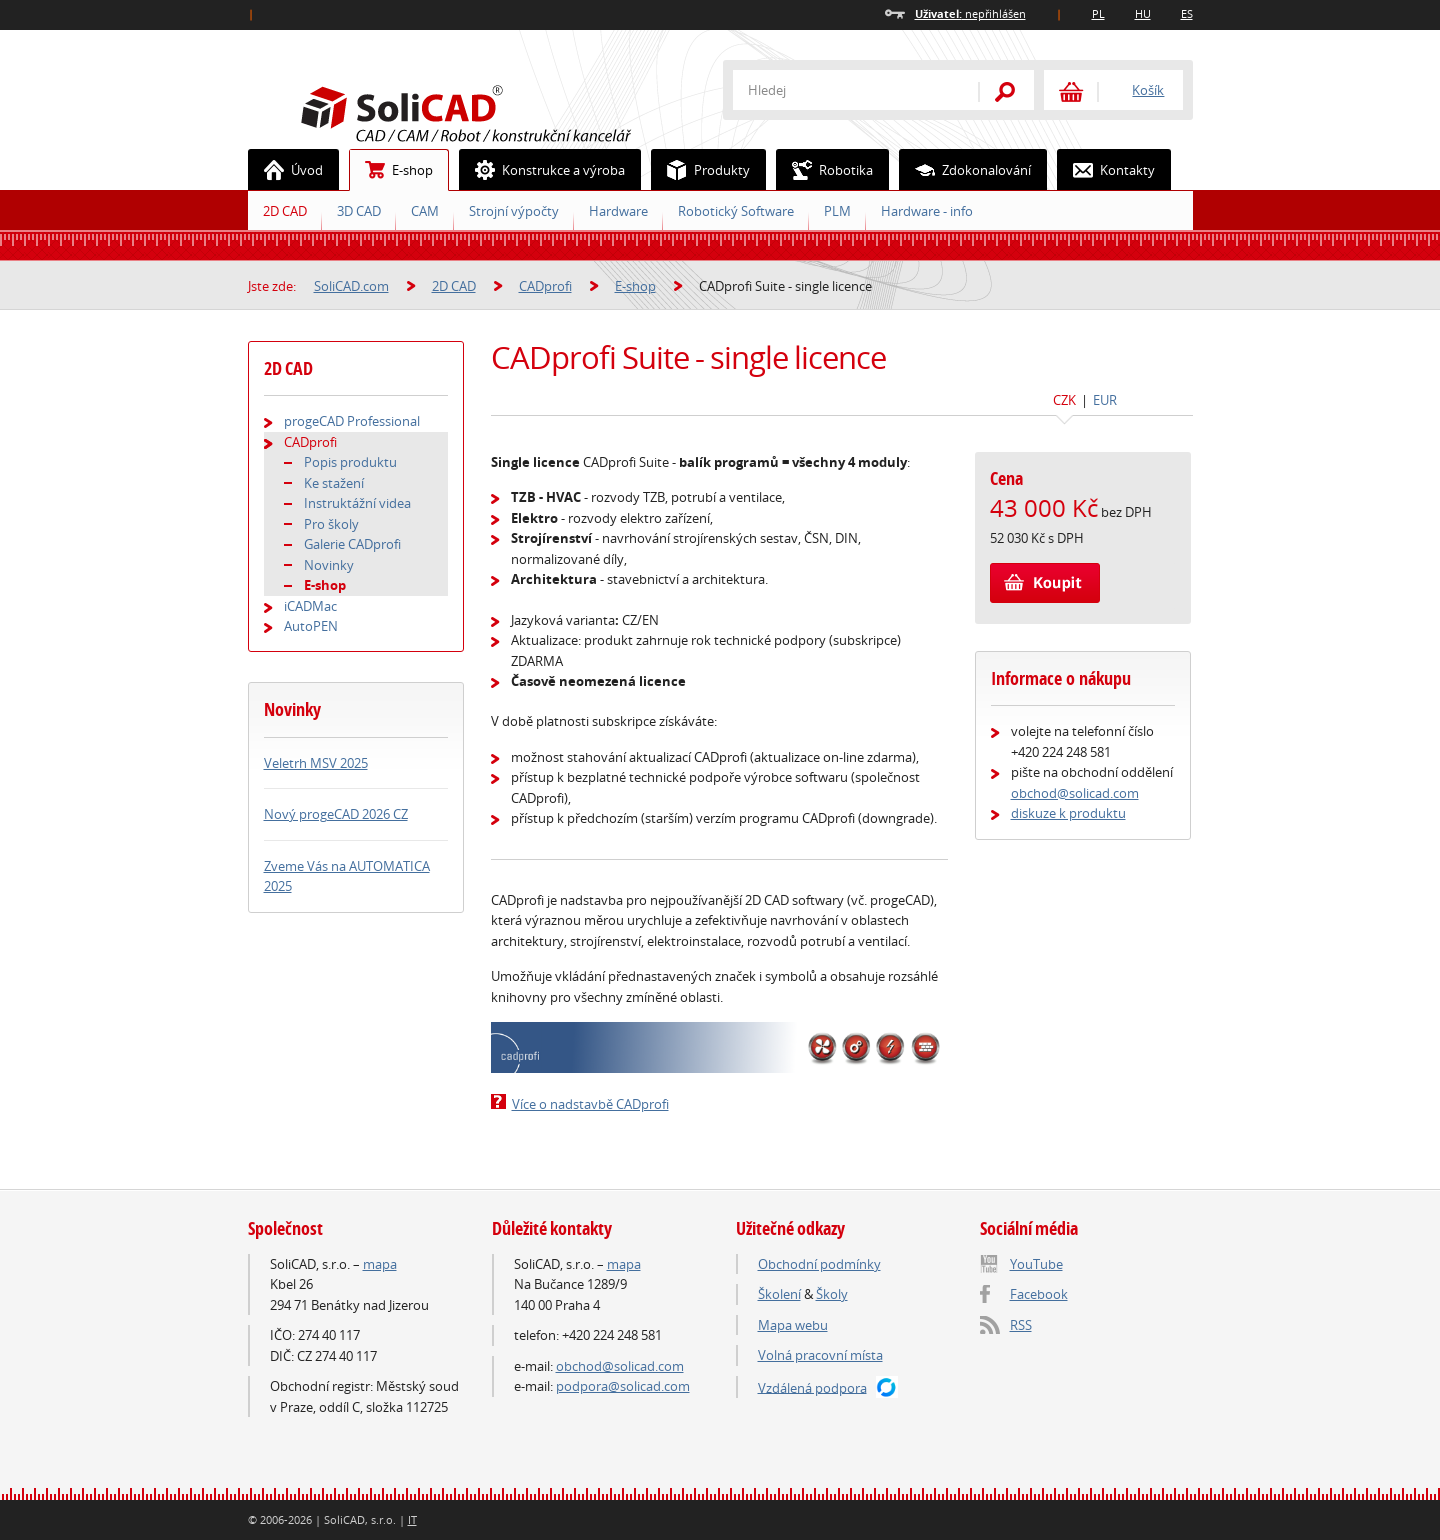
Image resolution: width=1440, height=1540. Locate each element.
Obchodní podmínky (819, 1264)
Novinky (329, 565)
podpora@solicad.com (623, 1386)
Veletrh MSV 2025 (316, 763)
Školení (779, 1294)
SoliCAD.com (498, 111)
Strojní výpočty (514, 211)
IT (412, 1519)
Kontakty (1106, 170)
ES (1187, 13)
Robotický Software (736, 211)
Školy (832, 1294)
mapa (380, 1264)
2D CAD (285, 211)
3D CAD (359, 211)
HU (1143, 13)
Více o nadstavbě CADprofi (590, 1104)
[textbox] (843, 90)
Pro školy (331, 524)
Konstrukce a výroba (542, 170)
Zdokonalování (965, 170)
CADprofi (545, 286)
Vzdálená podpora (812, 1387)
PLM (837, 211)
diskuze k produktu (1068, 813)
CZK (1064, 400)
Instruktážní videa (357, 503)
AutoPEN (311, 626)
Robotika (825, 170)
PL (1098, 13)
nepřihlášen (970, 13)
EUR (1105, 400)
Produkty (701, 170)
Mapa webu (793, 1325)
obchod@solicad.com (1075, 793)
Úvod (286, 170)
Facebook (1039, 1294)
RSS (1021, 1325)
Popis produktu (350, 462)
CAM (425, 211)
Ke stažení (334, 483)
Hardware (618, 211)
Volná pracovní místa (820, 1355)
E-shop (391, 170)
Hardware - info (927, 211)
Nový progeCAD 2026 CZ (336, 814)
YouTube (1036, 1264)
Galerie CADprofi (352, 544)
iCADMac (310, 606)
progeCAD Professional (352, 421)
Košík (1148, 90)
